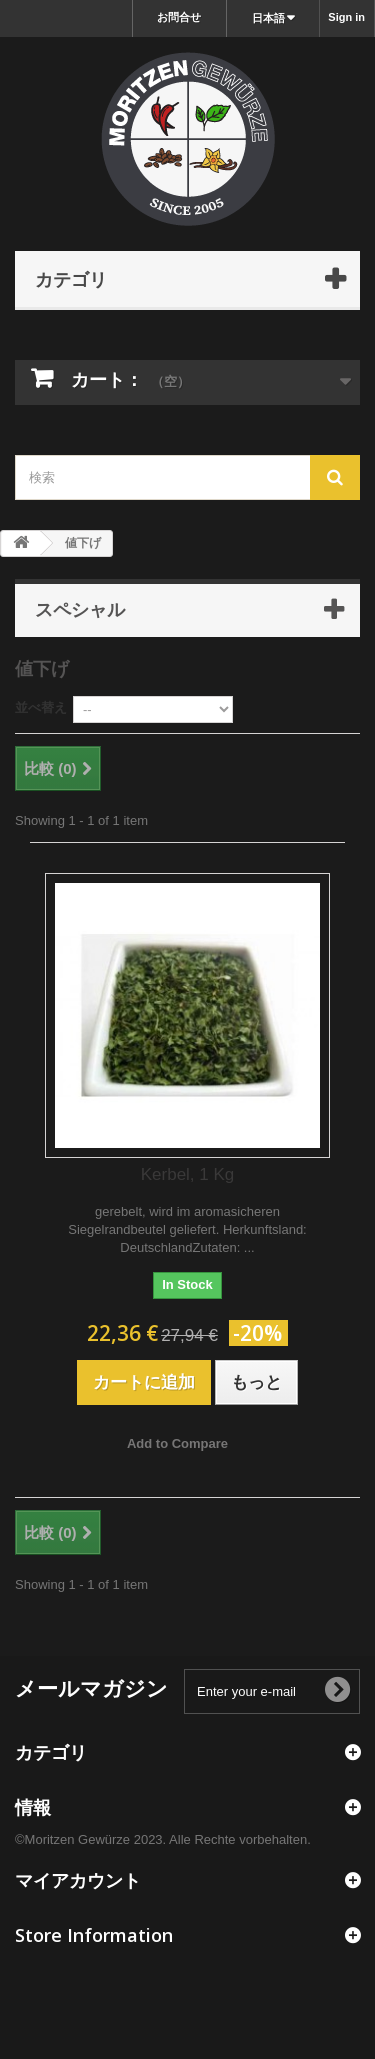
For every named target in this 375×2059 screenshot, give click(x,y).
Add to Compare (177, 1443)
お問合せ (179, 17)
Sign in (346, 17)
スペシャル (80, 609)
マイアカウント (78, 1880)
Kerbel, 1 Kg (188, 1174)
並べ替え (41, 707)
